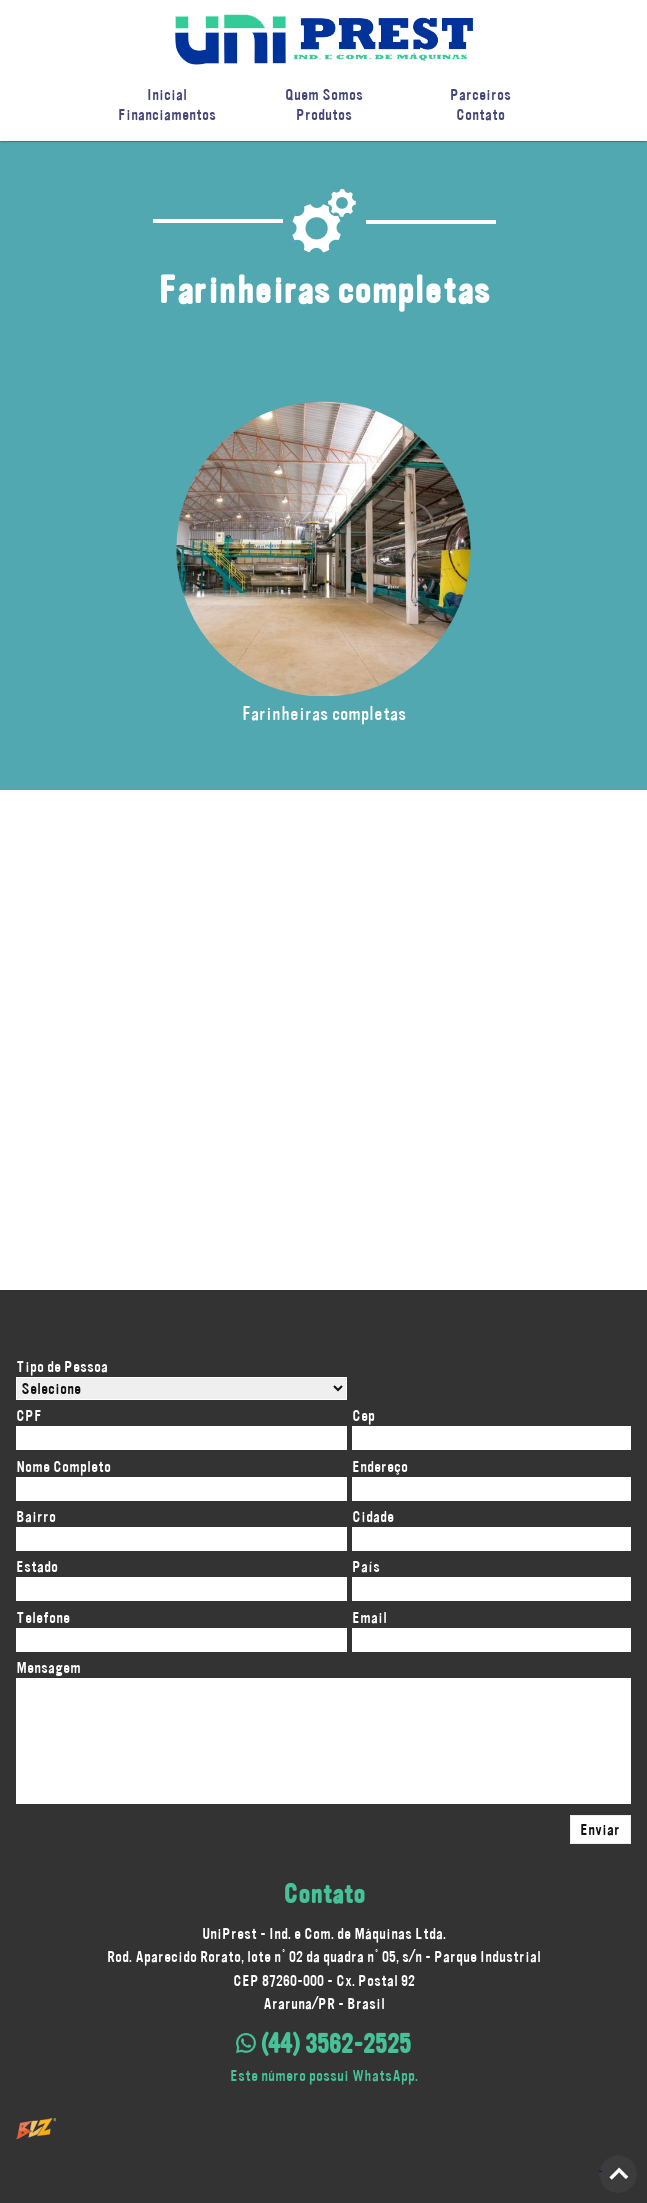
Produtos (324, 114)
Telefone (43, 1617)
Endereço (380, 1466)
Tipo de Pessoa (62, 1366)
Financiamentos (167, 114)
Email (369, 1617)
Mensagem (48, 1667)
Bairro (36, 1516)
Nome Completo (63, 1466)
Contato (480, 114)
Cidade (373, 1516)
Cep (363, 1415)
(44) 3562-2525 (323, 2044)
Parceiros (480, 94)
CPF (29, 1415)
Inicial (167, 94)
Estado (37, 1566)
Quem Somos (324, 94)
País (366, 1566)
